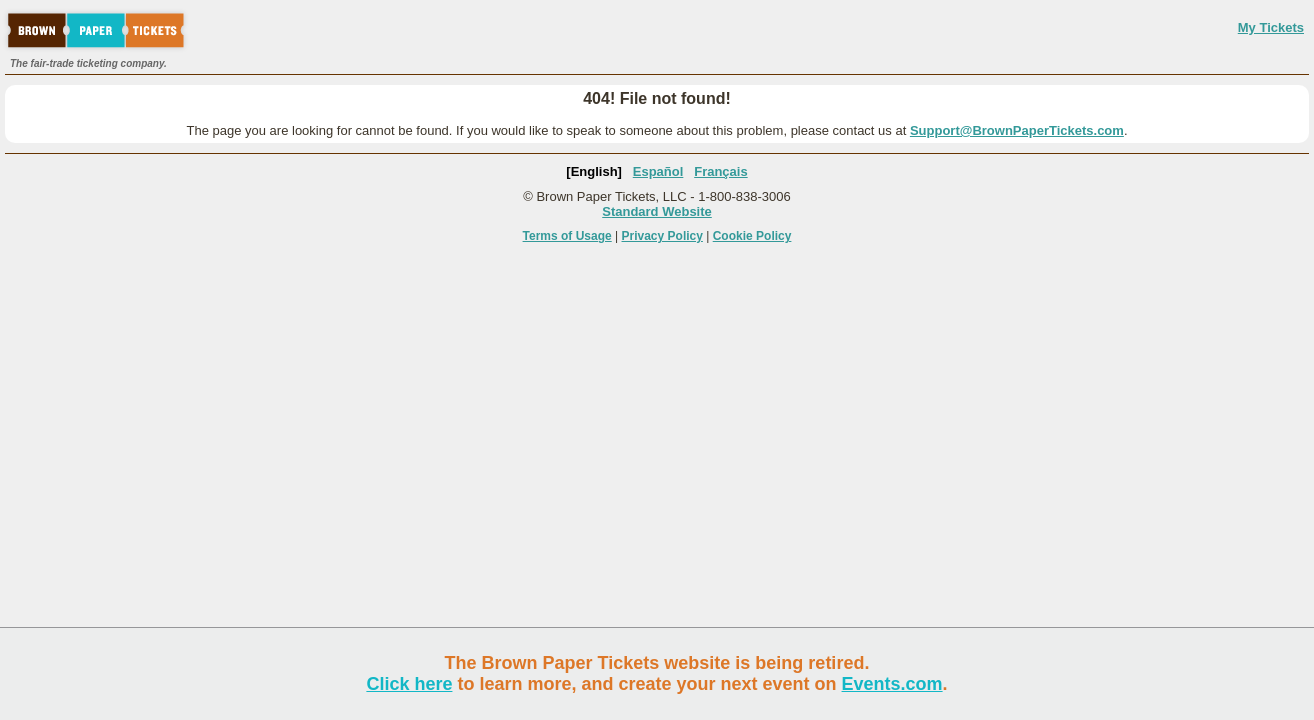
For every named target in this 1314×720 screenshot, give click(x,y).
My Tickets (1271, 27)
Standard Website (657, 211)
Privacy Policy (662, 236)
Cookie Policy (752, 236)
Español (658, 171)
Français (720, 171)
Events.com (892, 684)
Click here (409, 684)
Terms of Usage (567, 236)
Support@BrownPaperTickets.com (1017, 130)
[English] (594, 171)
